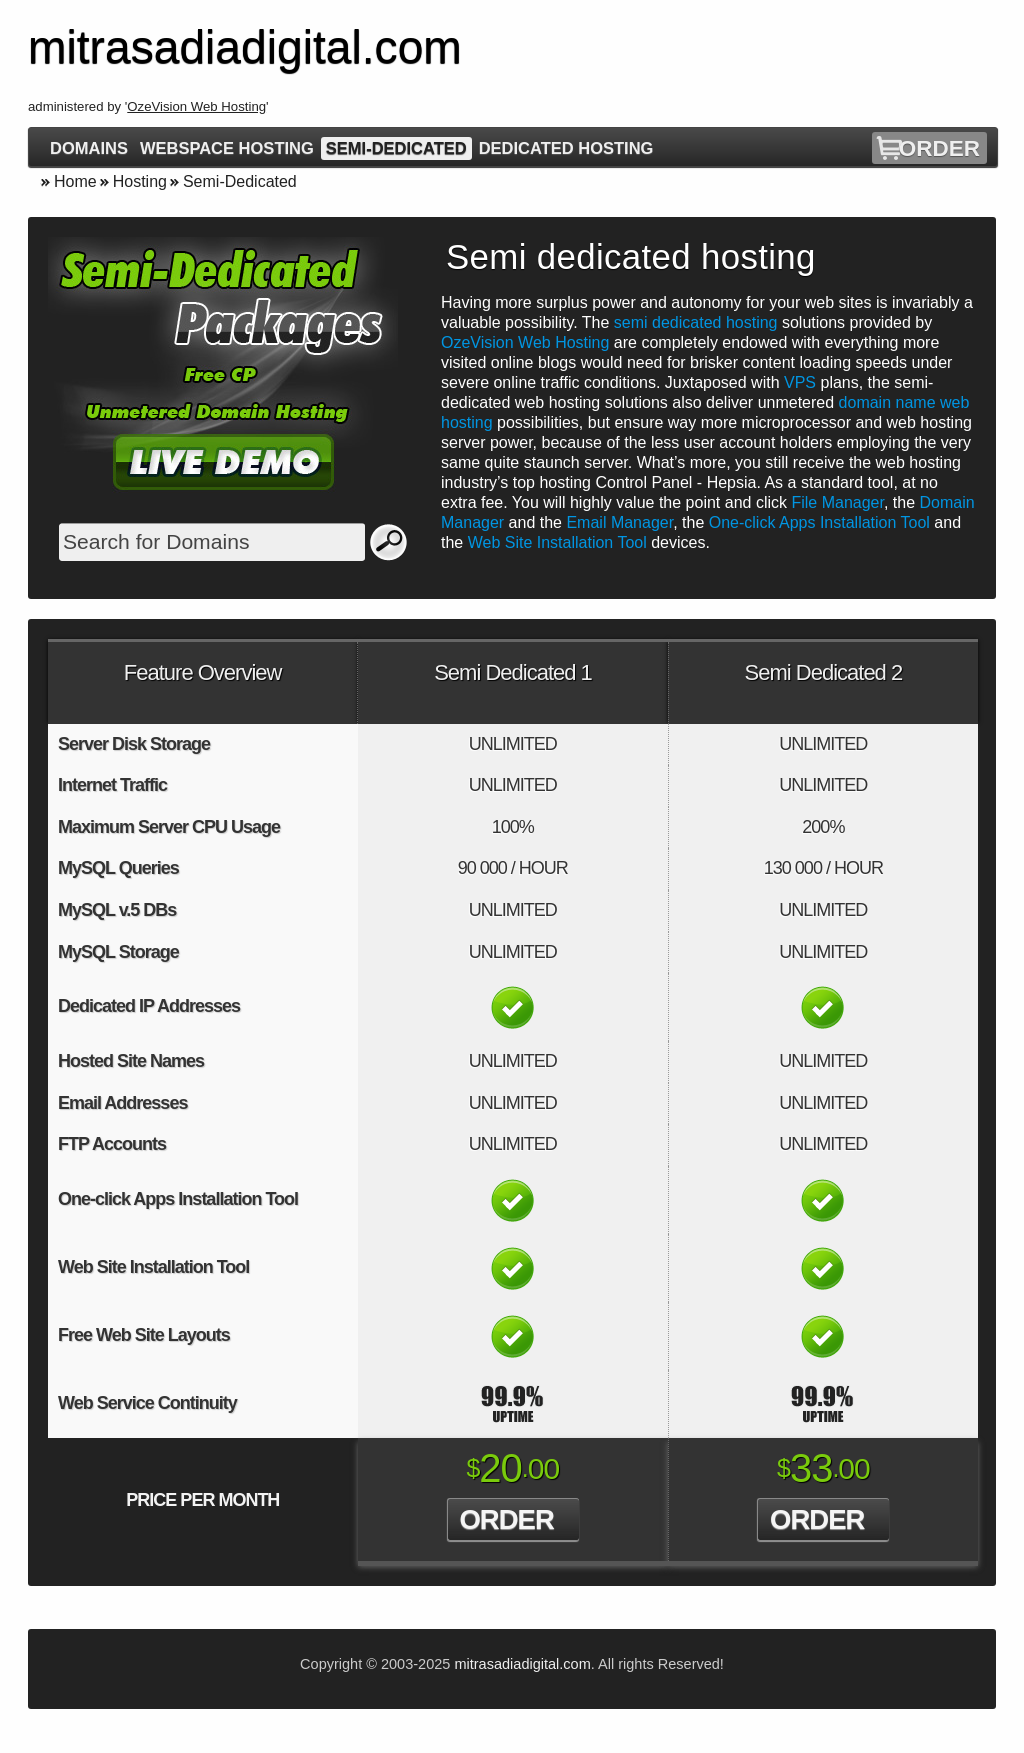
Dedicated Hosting (566, 148)
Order (939, 148)
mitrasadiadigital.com (522, 1664)
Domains (89, 148)
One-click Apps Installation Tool (819, 522)
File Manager (837, 502)
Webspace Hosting (227, 148)
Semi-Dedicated (396, 148)
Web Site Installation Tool (557, 542)
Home (75, 181)
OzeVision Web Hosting (196, 106)
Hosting (140, 181)
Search (389, 542)
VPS (800, 382)
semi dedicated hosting (696, 322)
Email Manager (619, 522)
